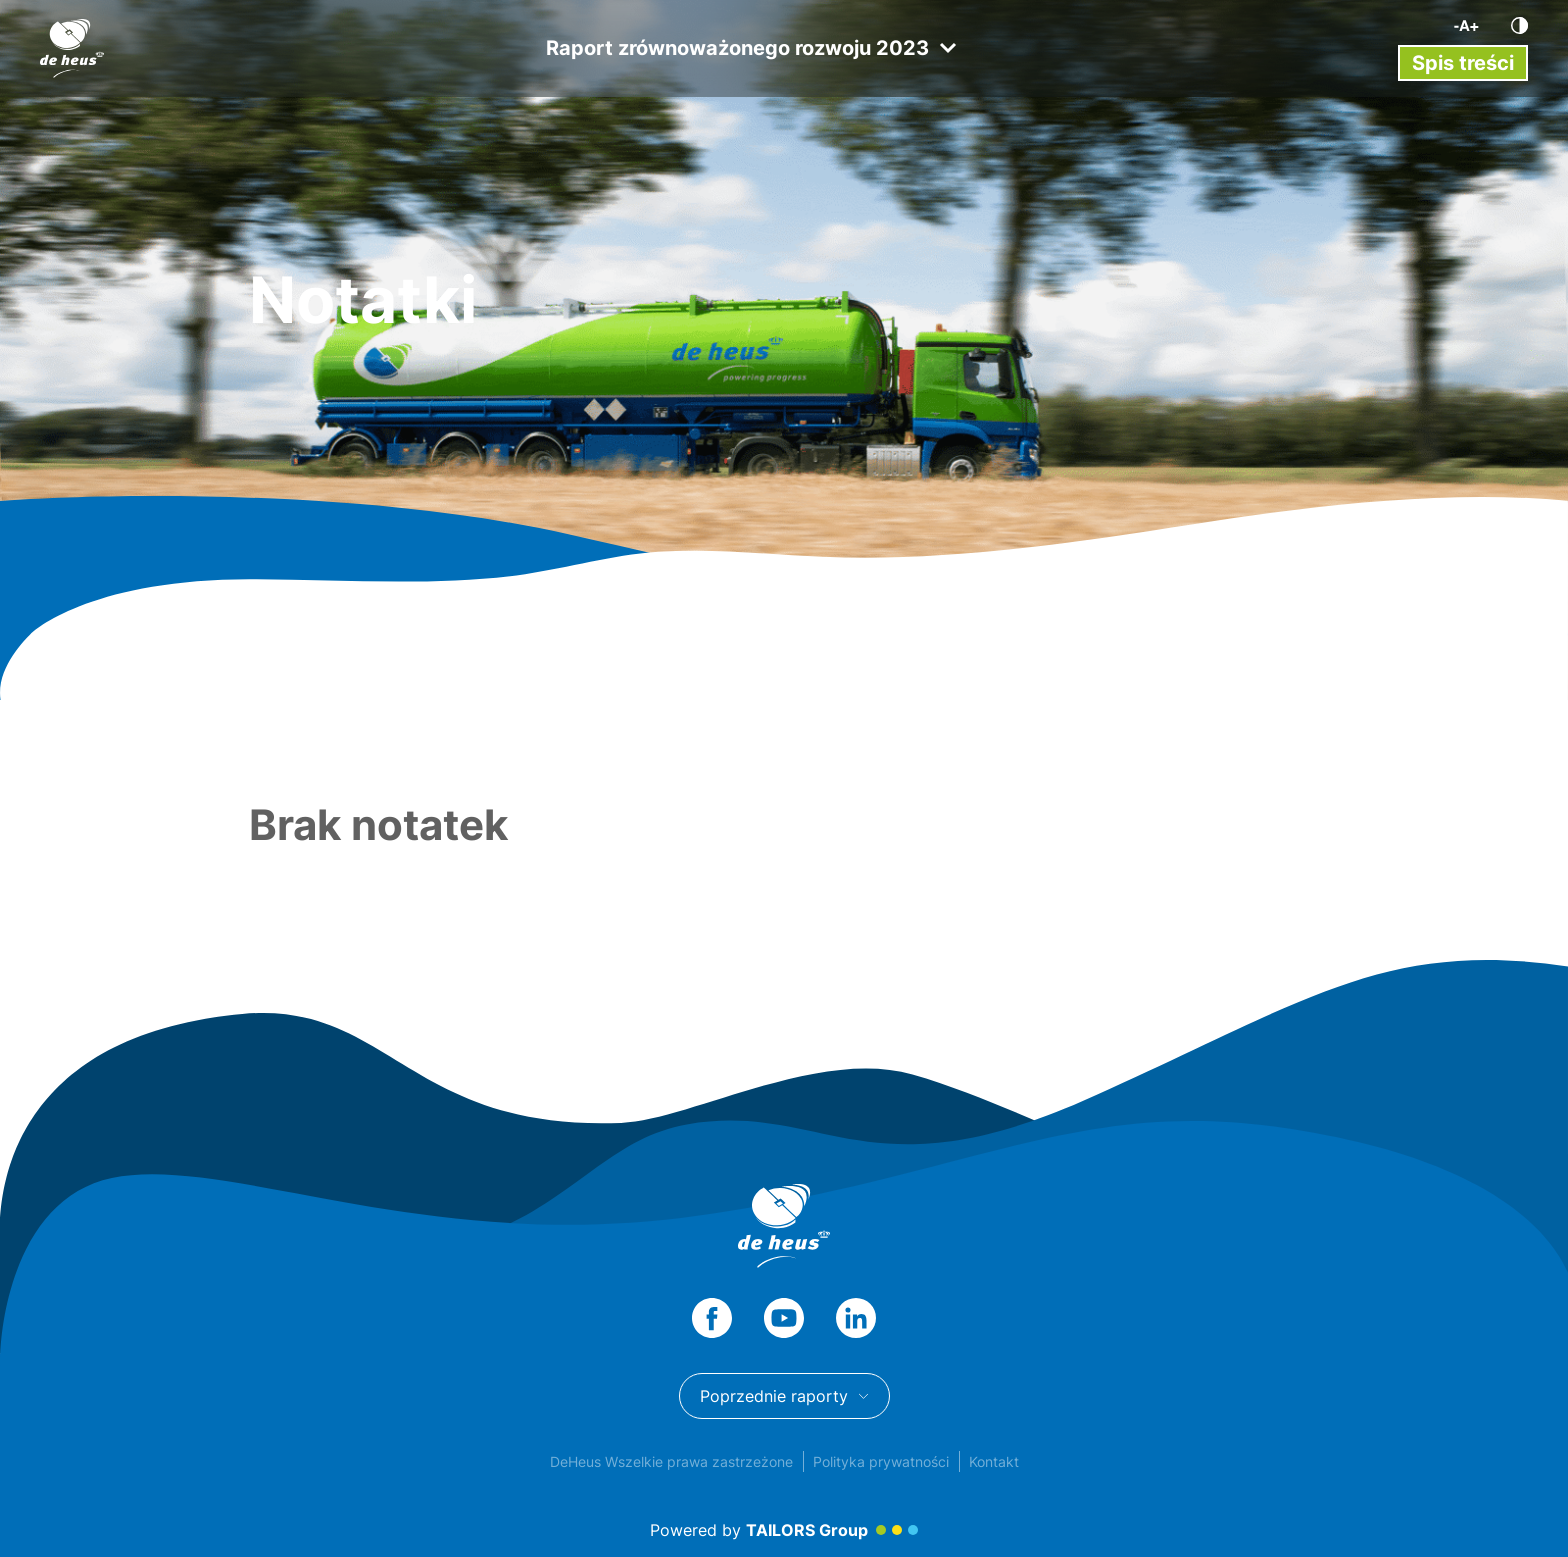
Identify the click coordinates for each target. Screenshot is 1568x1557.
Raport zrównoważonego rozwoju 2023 (751, 48)
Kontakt (994, 1461)
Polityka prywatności (881, 1461)
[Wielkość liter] (1466, 25)
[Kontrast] (1519, 25)
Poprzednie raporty (784, 1396)
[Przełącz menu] (1463, 63)
